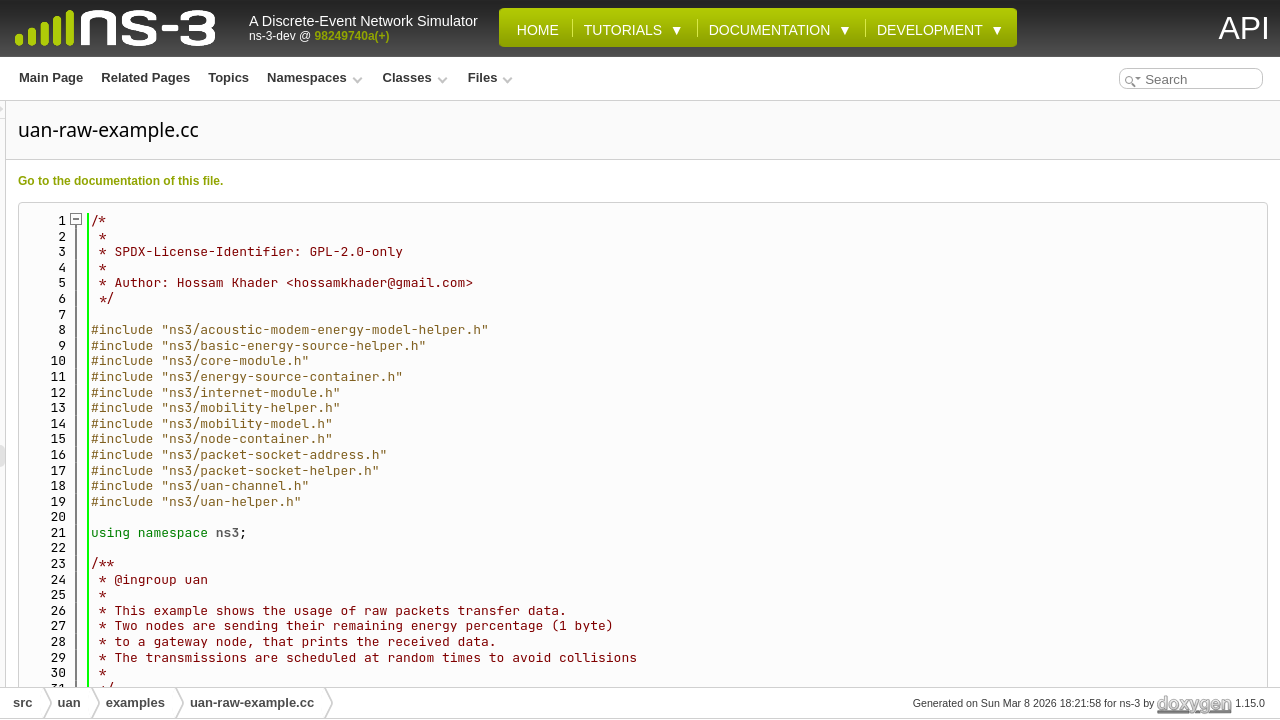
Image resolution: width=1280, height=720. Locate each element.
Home (534, 30)
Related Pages (145, 77)
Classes (415, 77)
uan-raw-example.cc (252, 702)
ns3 (477, 532)
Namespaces (314, 77)
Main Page (51, 77)
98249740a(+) (352, 36)
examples (135, 702)
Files (490, 77)
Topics (228, 77)
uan (69, 702)
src (23, 702)
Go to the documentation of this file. (370, 181)
